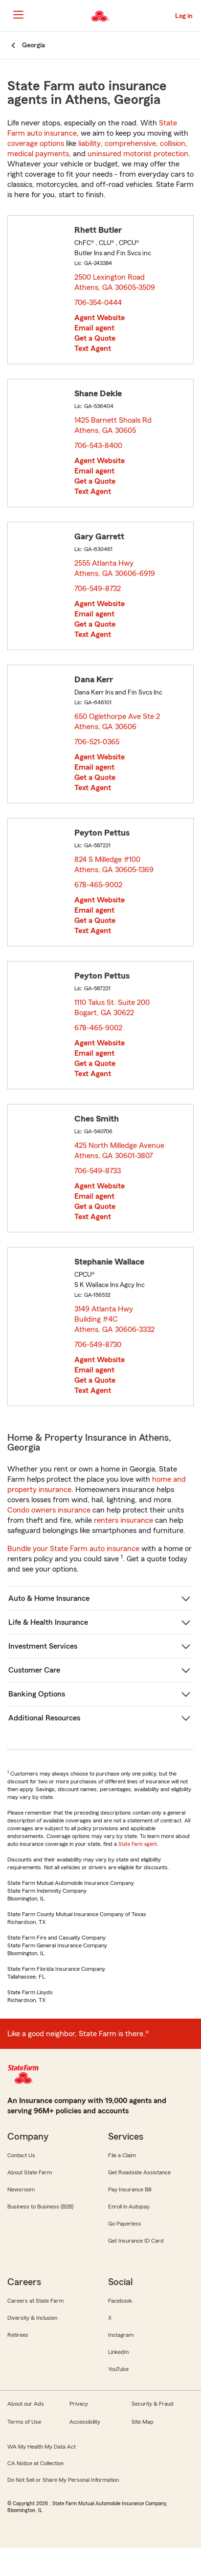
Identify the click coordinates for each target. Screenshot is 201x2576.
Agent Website (99, 318)
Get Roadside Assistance (139, 2172)
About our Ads (25, 2404)
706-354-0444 (98, 303)
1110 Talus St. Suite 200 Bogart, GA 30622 (112, 1008)
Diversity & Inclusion (32, 2318)
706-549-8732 (97, 589)
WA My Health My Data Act (41, 2447)
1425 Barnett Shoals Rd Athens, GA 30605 (113, 425)
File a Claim (122, 2155)
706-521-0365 (96, 742)
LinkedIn (118, 2352)
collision (172, 143)
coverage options (35, 143)
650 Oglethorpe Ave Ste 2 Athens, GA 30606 (117, 722)
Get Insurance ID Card (136, 2241)
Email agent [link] (94, 328)
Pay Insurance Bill (129, 2189)
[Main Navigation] (18, 14)
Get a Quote (94, 338)
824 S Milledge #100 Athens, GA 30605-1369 (114, 865)
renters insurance (123, 1520)
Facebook (120, 2301)
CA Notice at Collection (35, 2463)
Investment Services (42, 1646)
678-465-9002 (98, 885)
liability (89, 143)
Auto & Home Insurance (48, 1598)
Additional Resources (44, 1718)
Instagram (121, 2335)
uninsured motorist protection (138, 154)
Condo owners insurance (48, 1510)
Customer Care (34, 1670)
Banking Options (36, 1694)
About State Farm (29, 2172)
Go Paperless (124, 2224)
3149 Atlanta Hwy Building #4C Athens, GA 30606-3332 (115, 1319)
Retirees (17, 2335)
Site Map (143, 2422)
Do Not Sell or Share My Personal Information (63, 2480)
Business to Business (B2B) (40, 2206)
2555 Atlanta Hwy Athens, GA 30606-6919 (115, 568)
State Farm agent (137, 1844)
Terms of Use (24, 2422)
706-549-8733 (97, 1171)
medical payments (38, 154)
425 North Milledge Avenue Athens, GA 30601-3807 (119, 1151)
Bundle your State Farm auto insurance (73, 1549)
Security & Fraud (153, 2404)
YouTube (118, 2369)
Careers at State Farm (35, 2301)
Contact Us (21, 2155)
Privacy (78, 2404)
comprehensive (130, 143)
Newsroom (21, 2189)
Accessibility (84, 2422)
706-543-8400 (98, 446)
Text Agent (92, 348)
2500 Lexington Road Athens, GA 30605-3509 (115, 282)
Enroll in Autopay (129, 2206)
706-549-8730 (97, 1345)
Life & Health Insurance (48, 1622)
